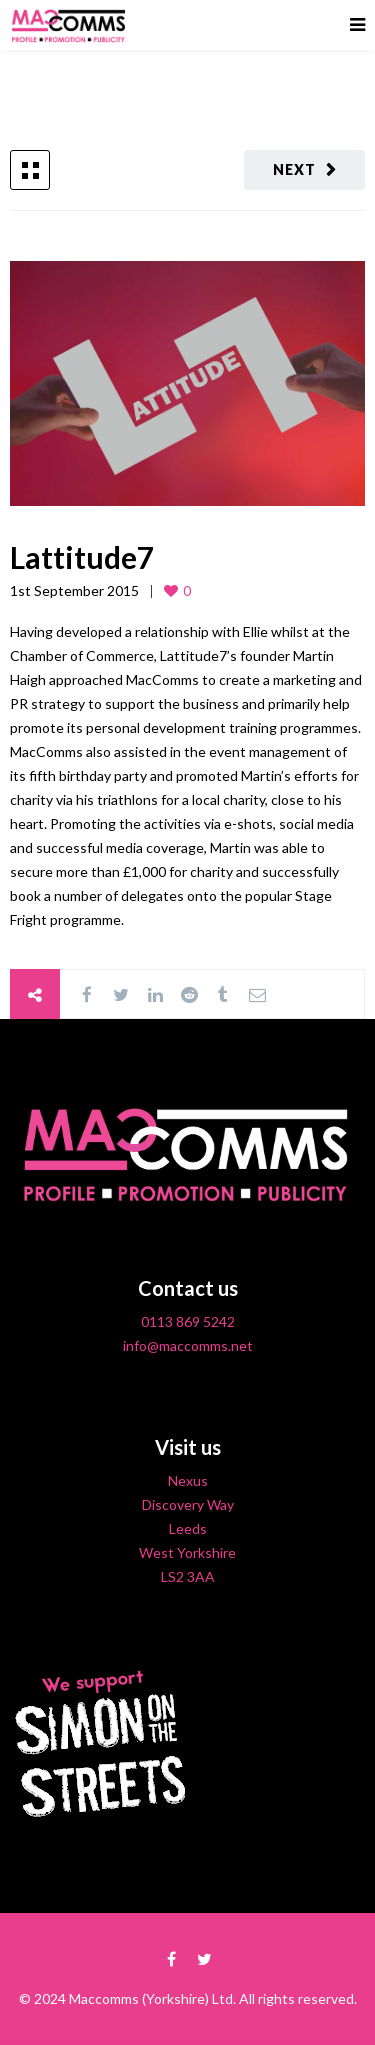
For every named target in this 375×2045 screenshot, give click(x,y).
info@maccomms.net (188, 1345)
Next (294, 169)
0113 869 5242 (188, 1321)
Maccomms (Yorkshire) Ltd (151, 1998)
